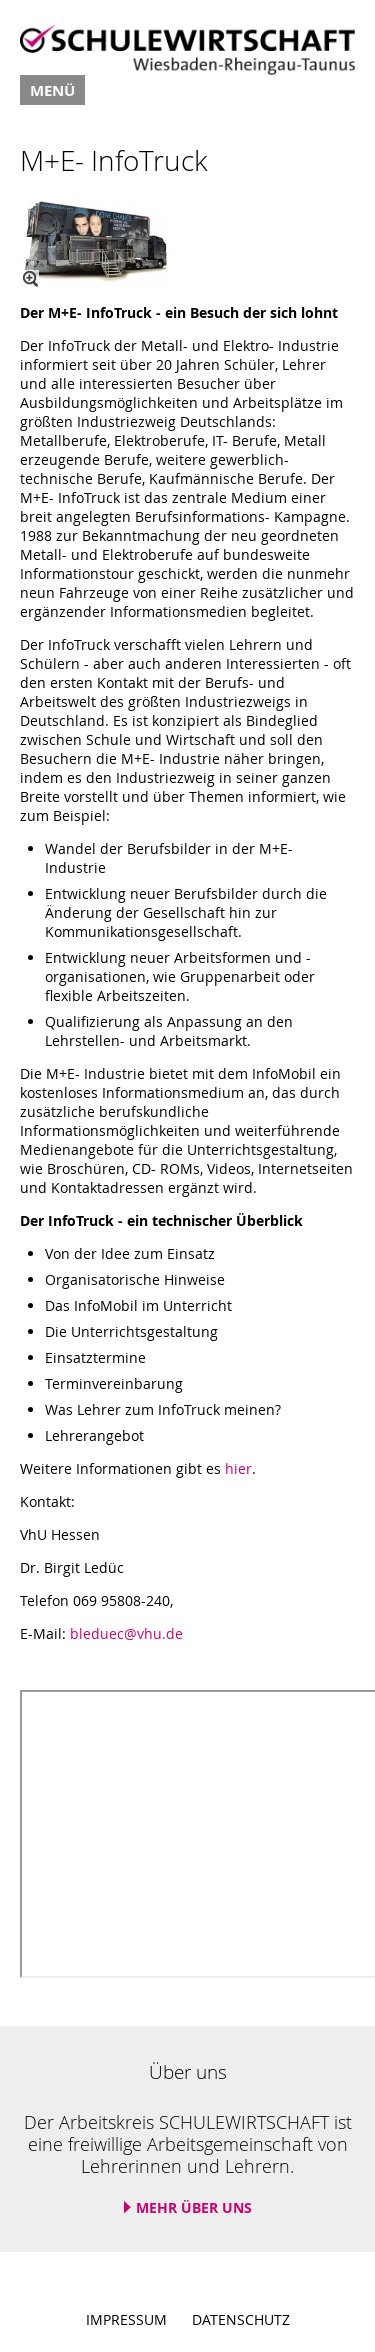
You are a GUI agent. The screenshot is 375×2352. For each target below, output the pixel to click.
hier (238, 1468)
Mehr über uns (194, 2207)
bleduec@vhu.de (126, 1633)
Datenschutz (241, 2319)
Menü (52, 90)
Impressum (126, 2319)
